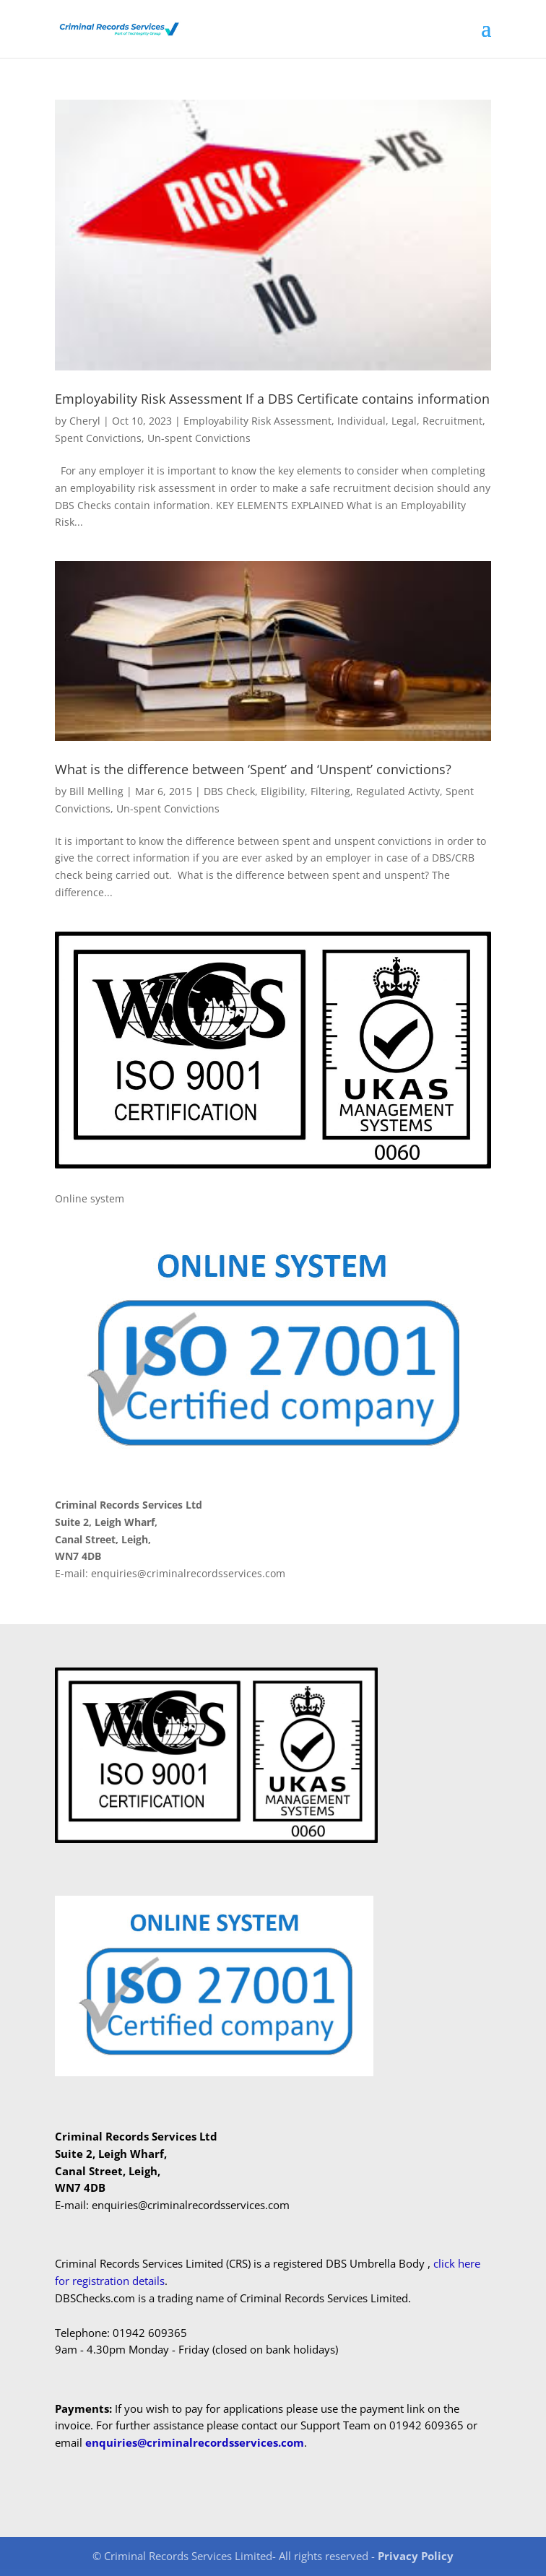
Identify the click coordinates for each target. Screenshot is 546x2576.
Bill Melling (96, 791)
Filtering (330, 791)
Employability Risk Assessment (257, 421)
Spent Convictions (98, 438)
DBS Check (229, 791)
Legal (404, 421)
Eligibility (283, 791)
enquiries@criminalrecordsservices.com (194, 2442)
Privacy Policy (416, 2556)
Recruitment (452, 421)
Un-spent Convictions (199, 438)
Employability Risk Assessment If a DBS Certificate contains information (272, 398)
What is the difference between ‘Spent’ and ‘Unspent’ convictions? (253, 769)
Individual (361, 421)
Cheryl (84, 421)
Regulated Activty (398, 791)
